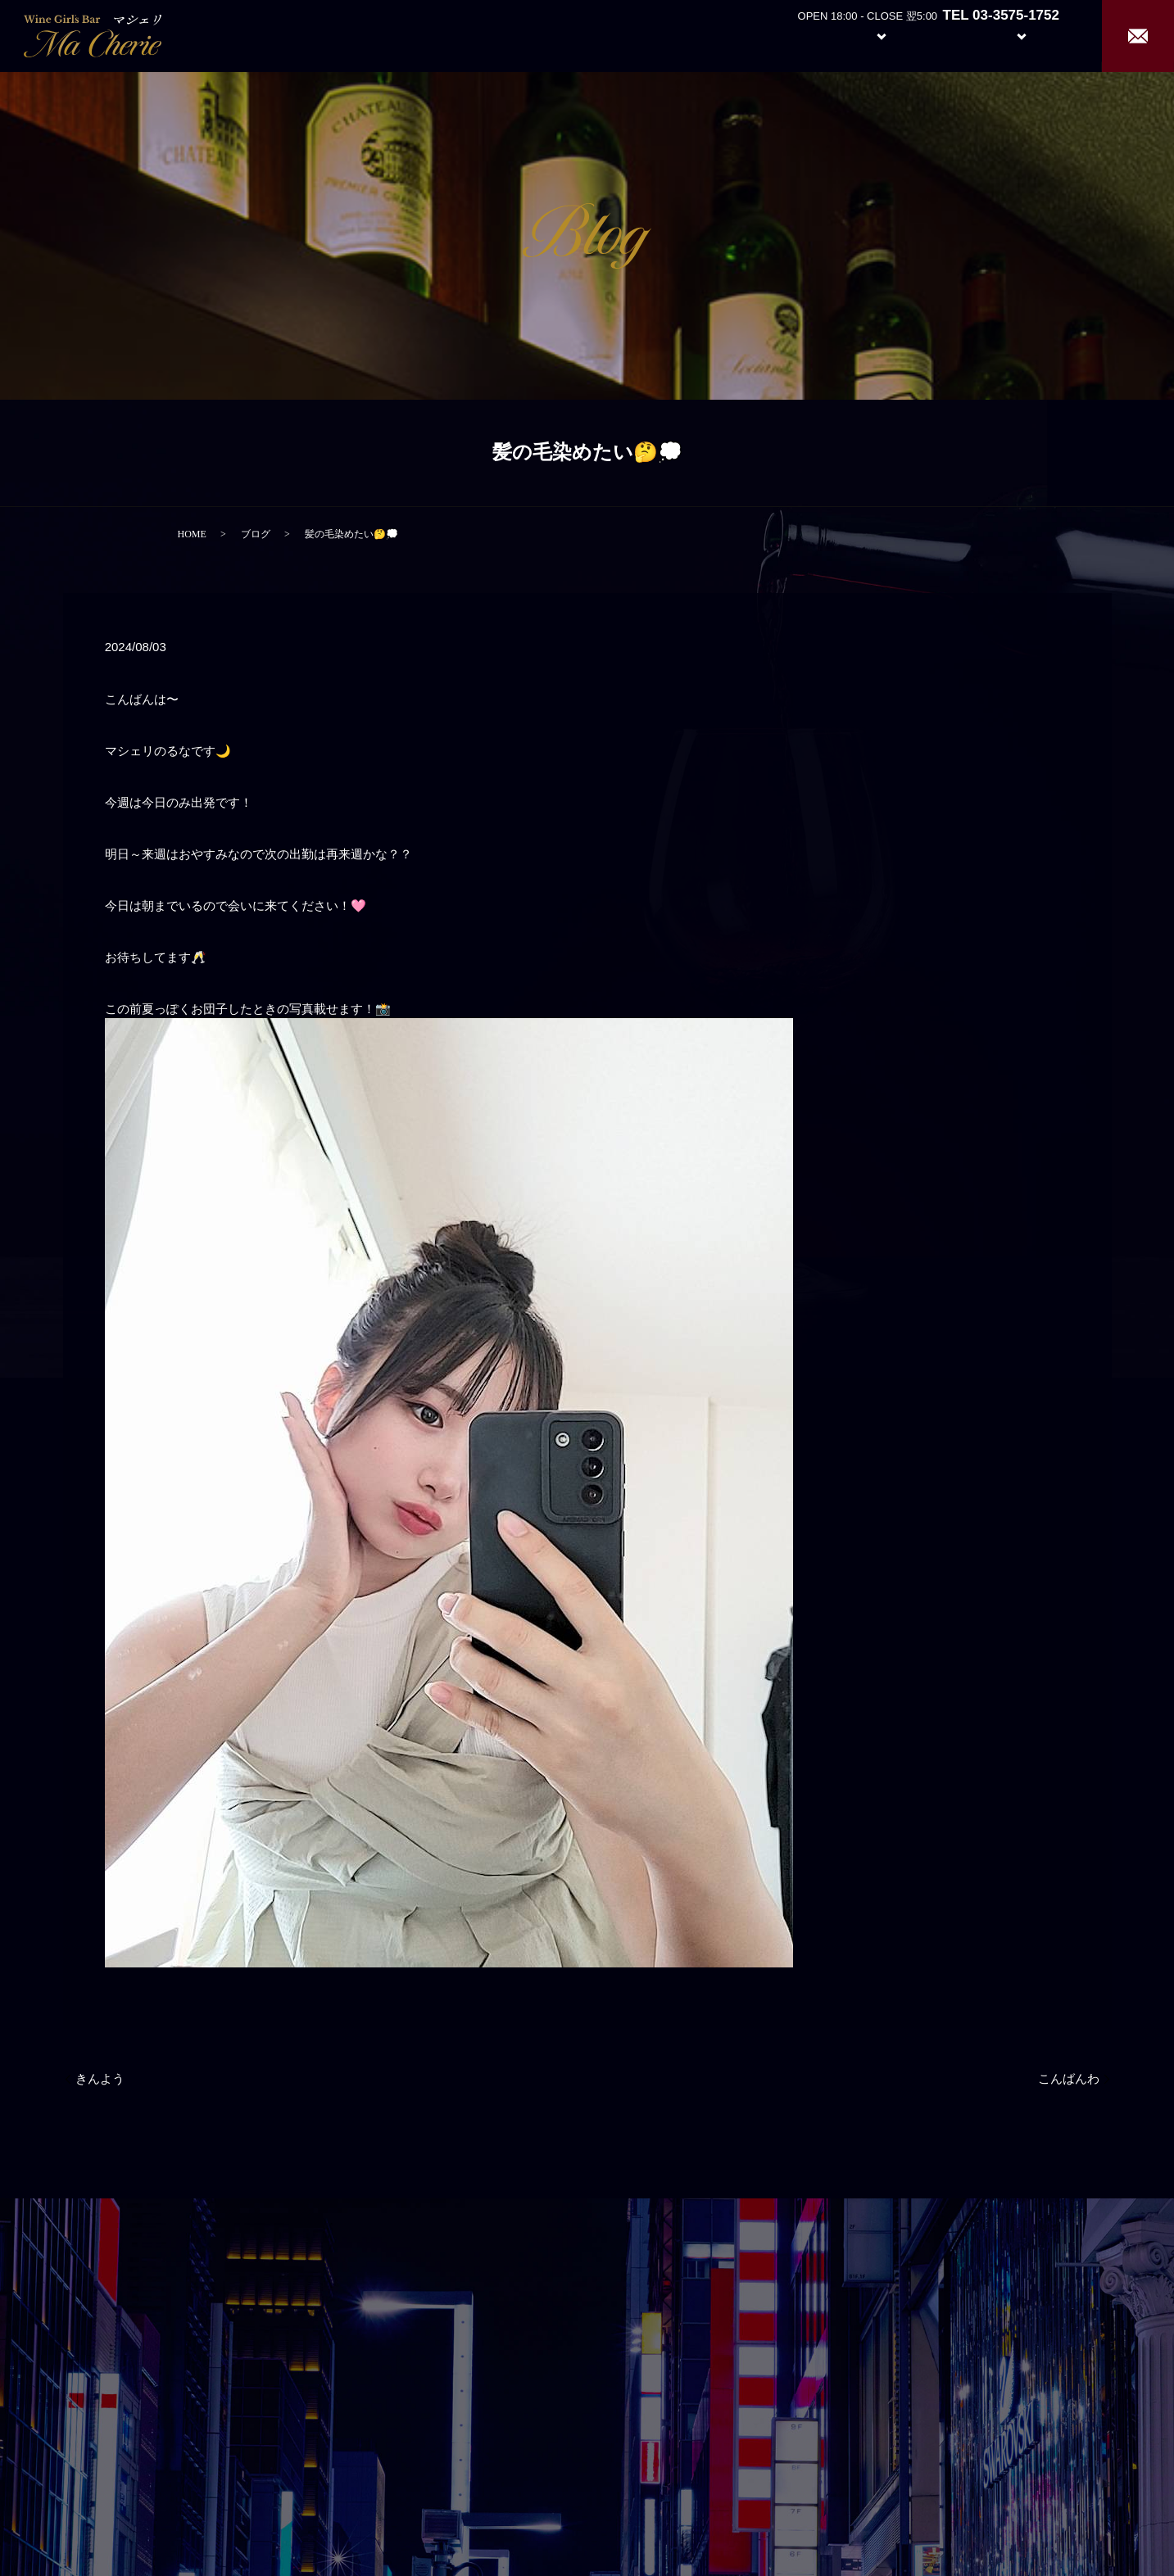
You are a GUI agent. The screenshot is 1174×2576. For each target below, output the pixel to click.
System (869, 35)
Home (732, 35)
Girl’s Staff (946, 35)
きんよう (100, 2078)
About (792, 35)
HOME (192, 534)
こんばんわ (1068, 2078)
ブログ (255, 534)
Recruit (1038, 35)
